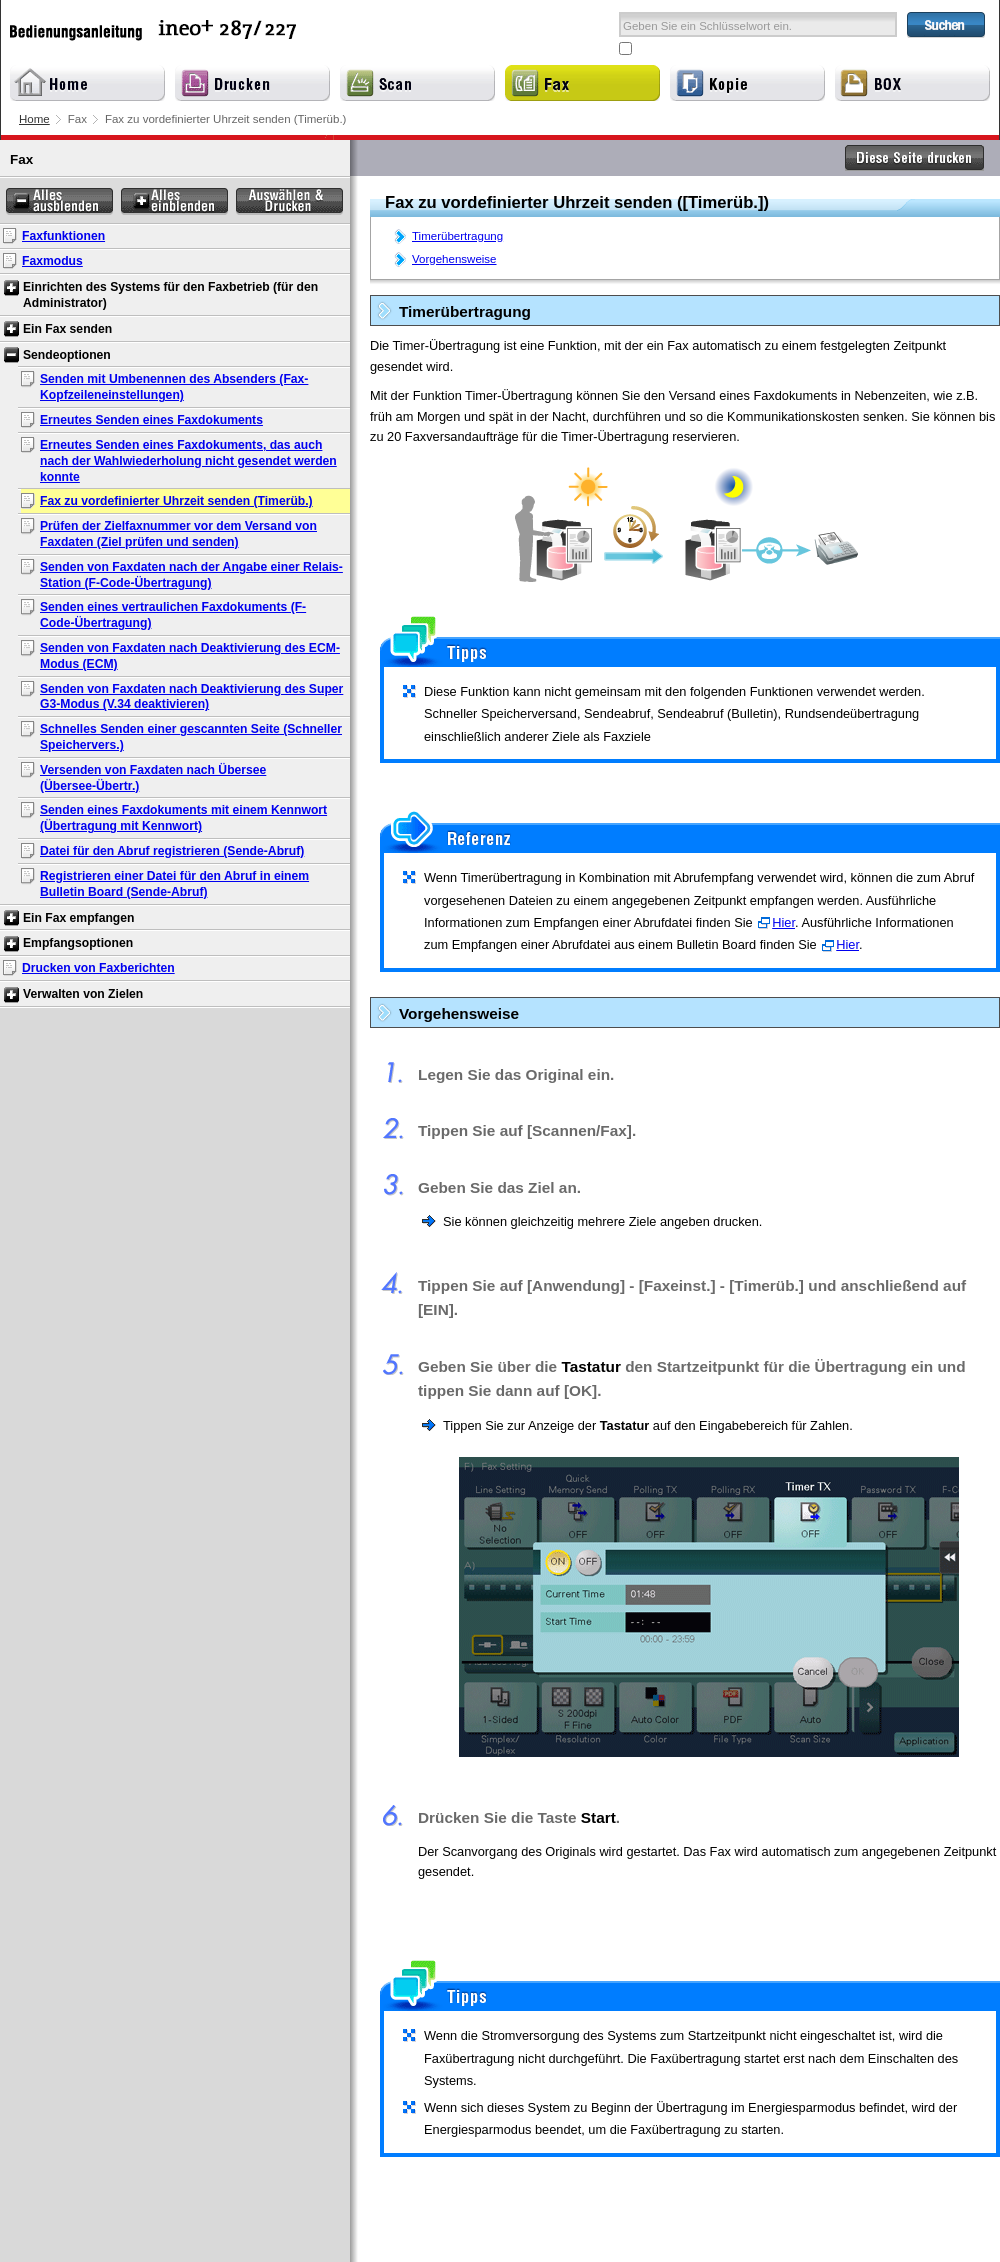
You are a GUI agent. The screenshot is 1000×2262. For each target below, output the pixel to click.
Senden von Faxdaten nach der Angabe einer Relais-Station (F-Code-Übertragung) (191, 575)
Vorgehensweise (454, 259)
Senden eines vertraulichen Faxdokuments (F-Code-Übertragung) (173, 615)
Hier (783, 922)
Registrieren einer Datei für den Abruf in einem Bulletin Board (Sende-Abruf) (174, 884)
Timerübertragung (457, 236)
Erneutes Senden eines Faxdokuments (151, 420)
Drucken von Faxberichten (98, 968)
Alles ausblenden (59, 201)
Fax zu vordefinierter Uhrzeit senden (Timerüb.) (176, 501)
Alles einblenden (174, 201)
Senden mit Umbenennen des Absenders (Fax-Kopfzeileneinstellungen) (174, 387)
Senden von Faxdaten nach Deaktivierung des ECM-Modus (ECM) (190, 656)
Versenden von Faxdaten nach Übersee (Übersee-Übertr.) (153, 778)
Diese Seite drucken (915, 158)
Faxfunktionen (63, 236)
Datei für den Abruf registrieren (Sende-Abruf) (172, 851)
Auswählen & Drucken (289, 201)
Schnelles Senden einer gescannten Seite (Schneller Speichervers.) (191, 737)
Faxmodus (52, 261)
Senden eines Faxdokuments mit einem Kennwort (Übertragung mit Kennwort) (183, 818)
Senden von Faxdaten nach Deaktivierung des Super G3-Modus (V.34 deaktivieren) (191, 697)
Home (34, 119)
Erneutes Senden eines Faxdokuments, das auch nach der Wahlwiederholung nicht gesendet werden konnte (188, 461)
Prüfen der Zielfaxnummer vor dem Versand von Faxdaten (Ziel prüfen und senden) (178, 534)
